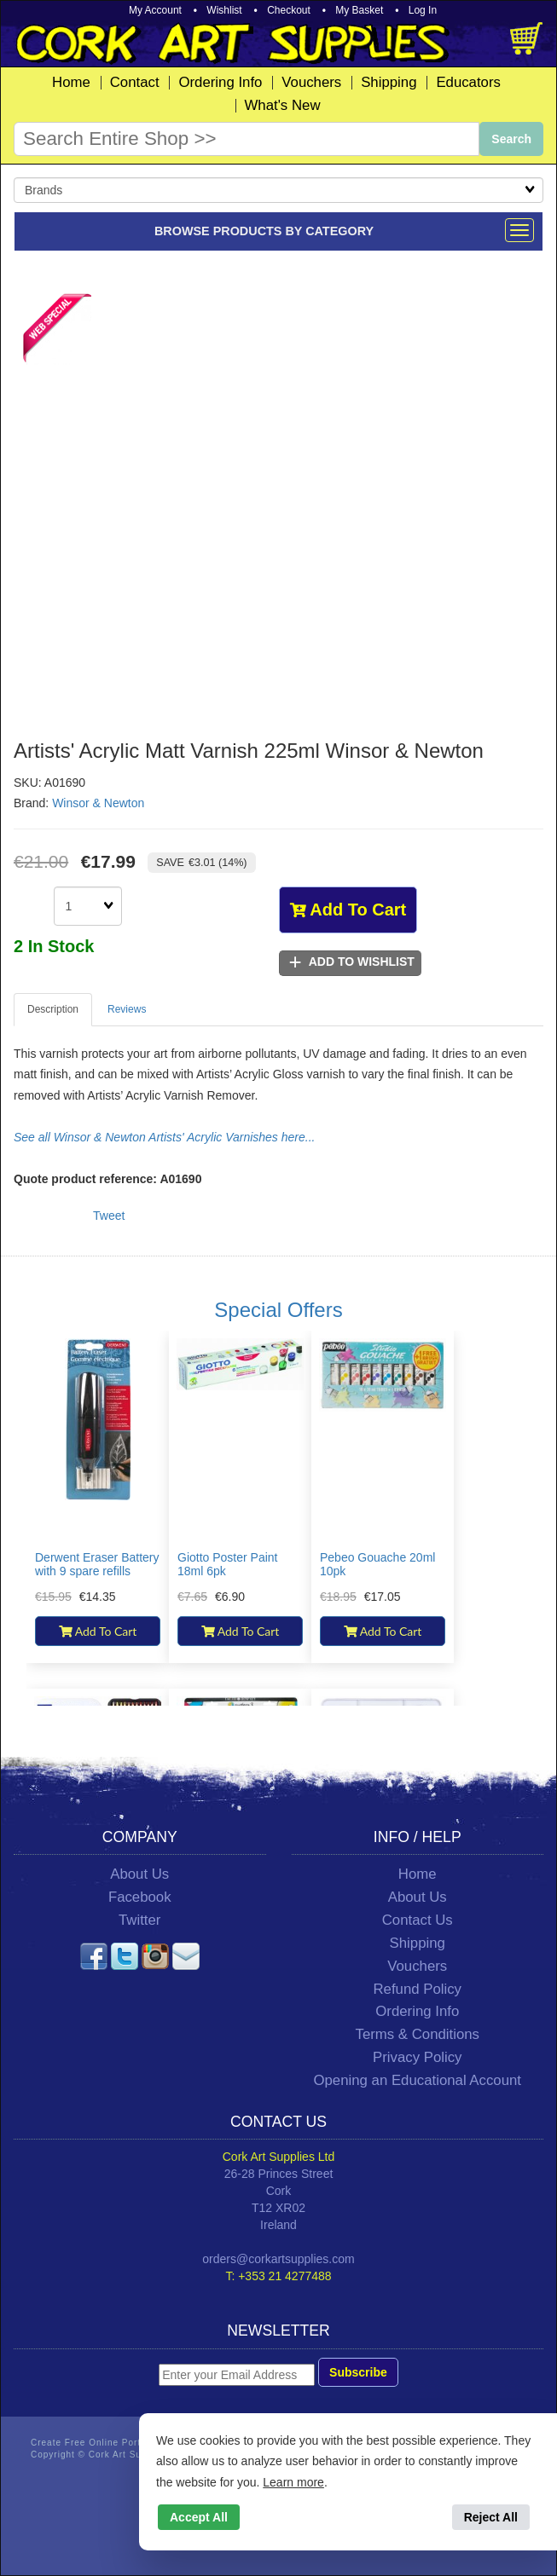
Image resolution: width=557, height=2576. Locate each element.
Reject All (491, 2517)
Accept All (199, 2517)
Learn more (293, 2482)
